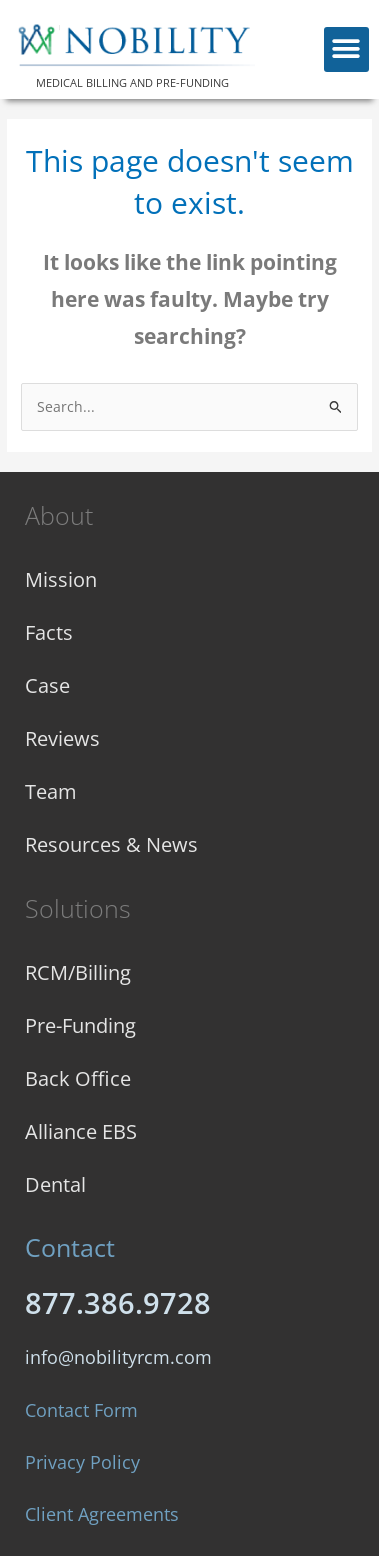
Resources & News (111, 844)
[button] (346, 49)
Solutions (78, 908)
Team (51, 791)
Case (47, 685)
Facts (49, 632)
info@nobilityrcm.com (118, 1357)
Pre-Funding (80, 1025)
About (59, 515)
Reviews (62, 738)
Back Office (78, 1078)
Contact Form (81, 1410)
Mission (61, 579)
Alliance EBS (81, 1131)
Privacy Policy (82, 1462)
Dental (55, 1184)
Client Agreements (102, 1514)
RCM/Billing (78, 972)
